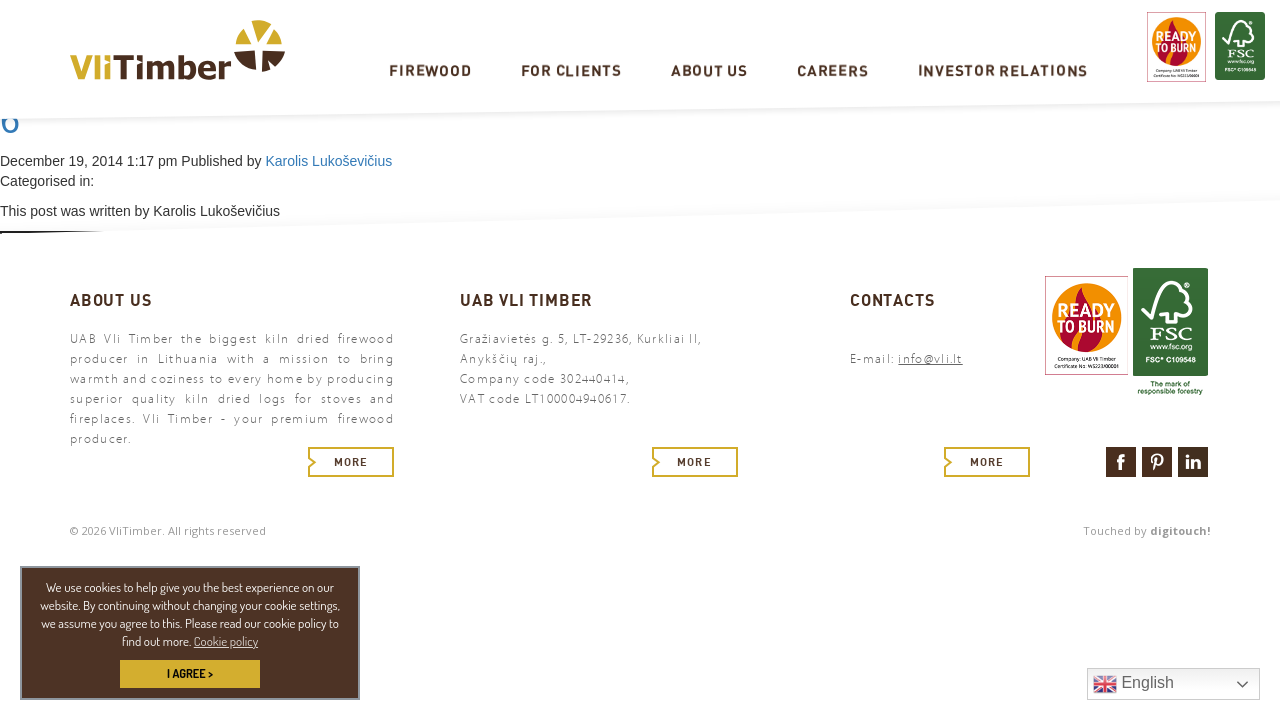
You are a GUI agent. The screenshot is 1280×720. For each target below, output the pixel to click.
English (1133, 684)
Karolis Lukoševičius (328, 161)
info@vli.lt (930, 359)
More (351, 462)
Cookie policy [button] (226, 641)
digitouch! (1180, 530)
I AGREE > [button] (190, 673)
